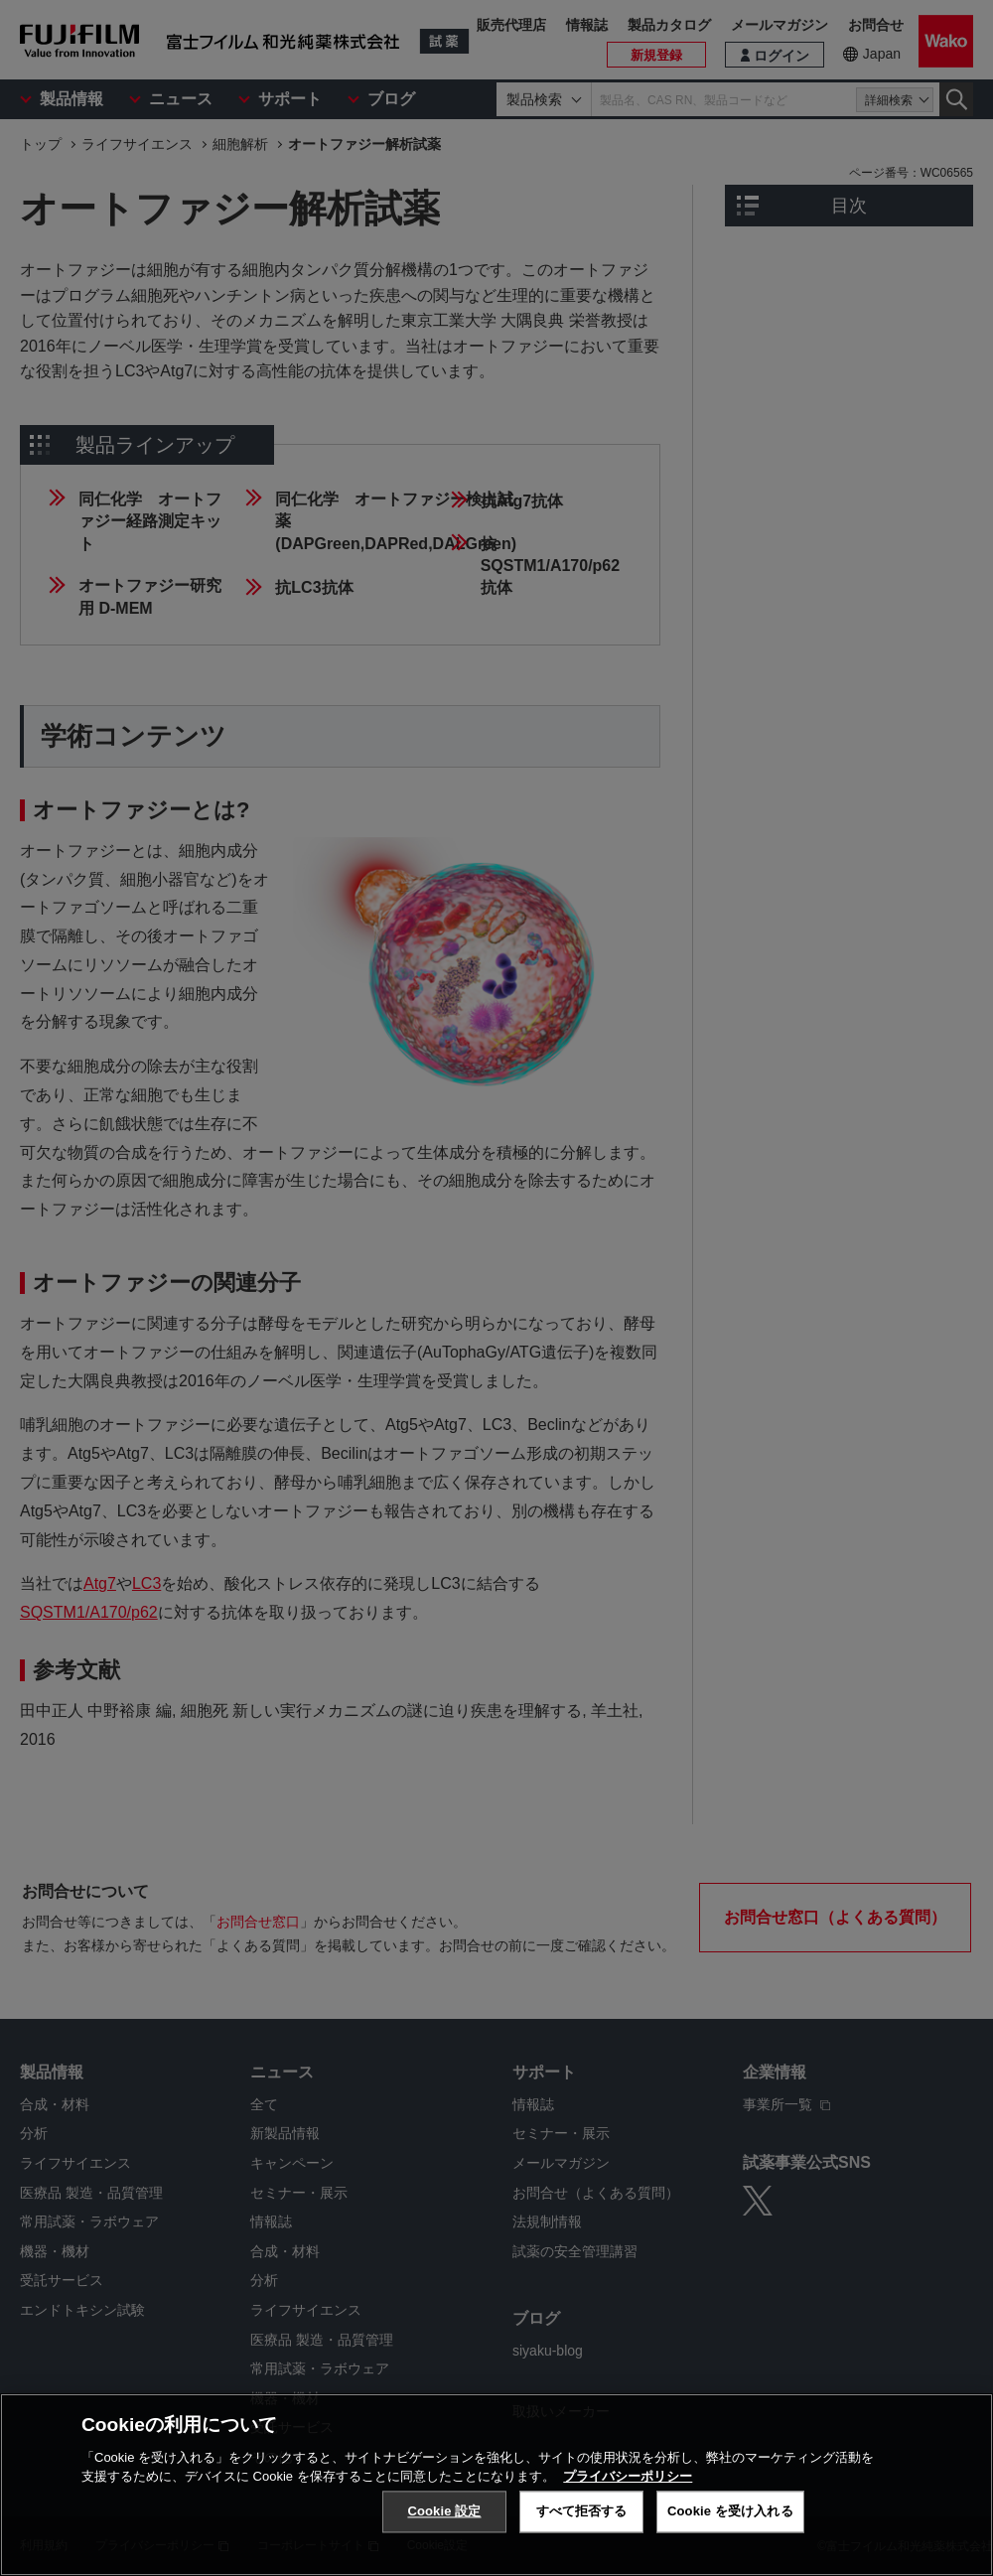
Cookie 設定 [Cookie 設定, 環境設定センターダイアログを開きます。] (444, 2511)
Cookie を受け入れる (730, 2511)
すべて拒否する (582, 2511)
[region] (496, 2484)
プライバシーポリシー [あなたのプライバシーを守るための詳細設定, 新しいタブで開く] (627, 2476)
